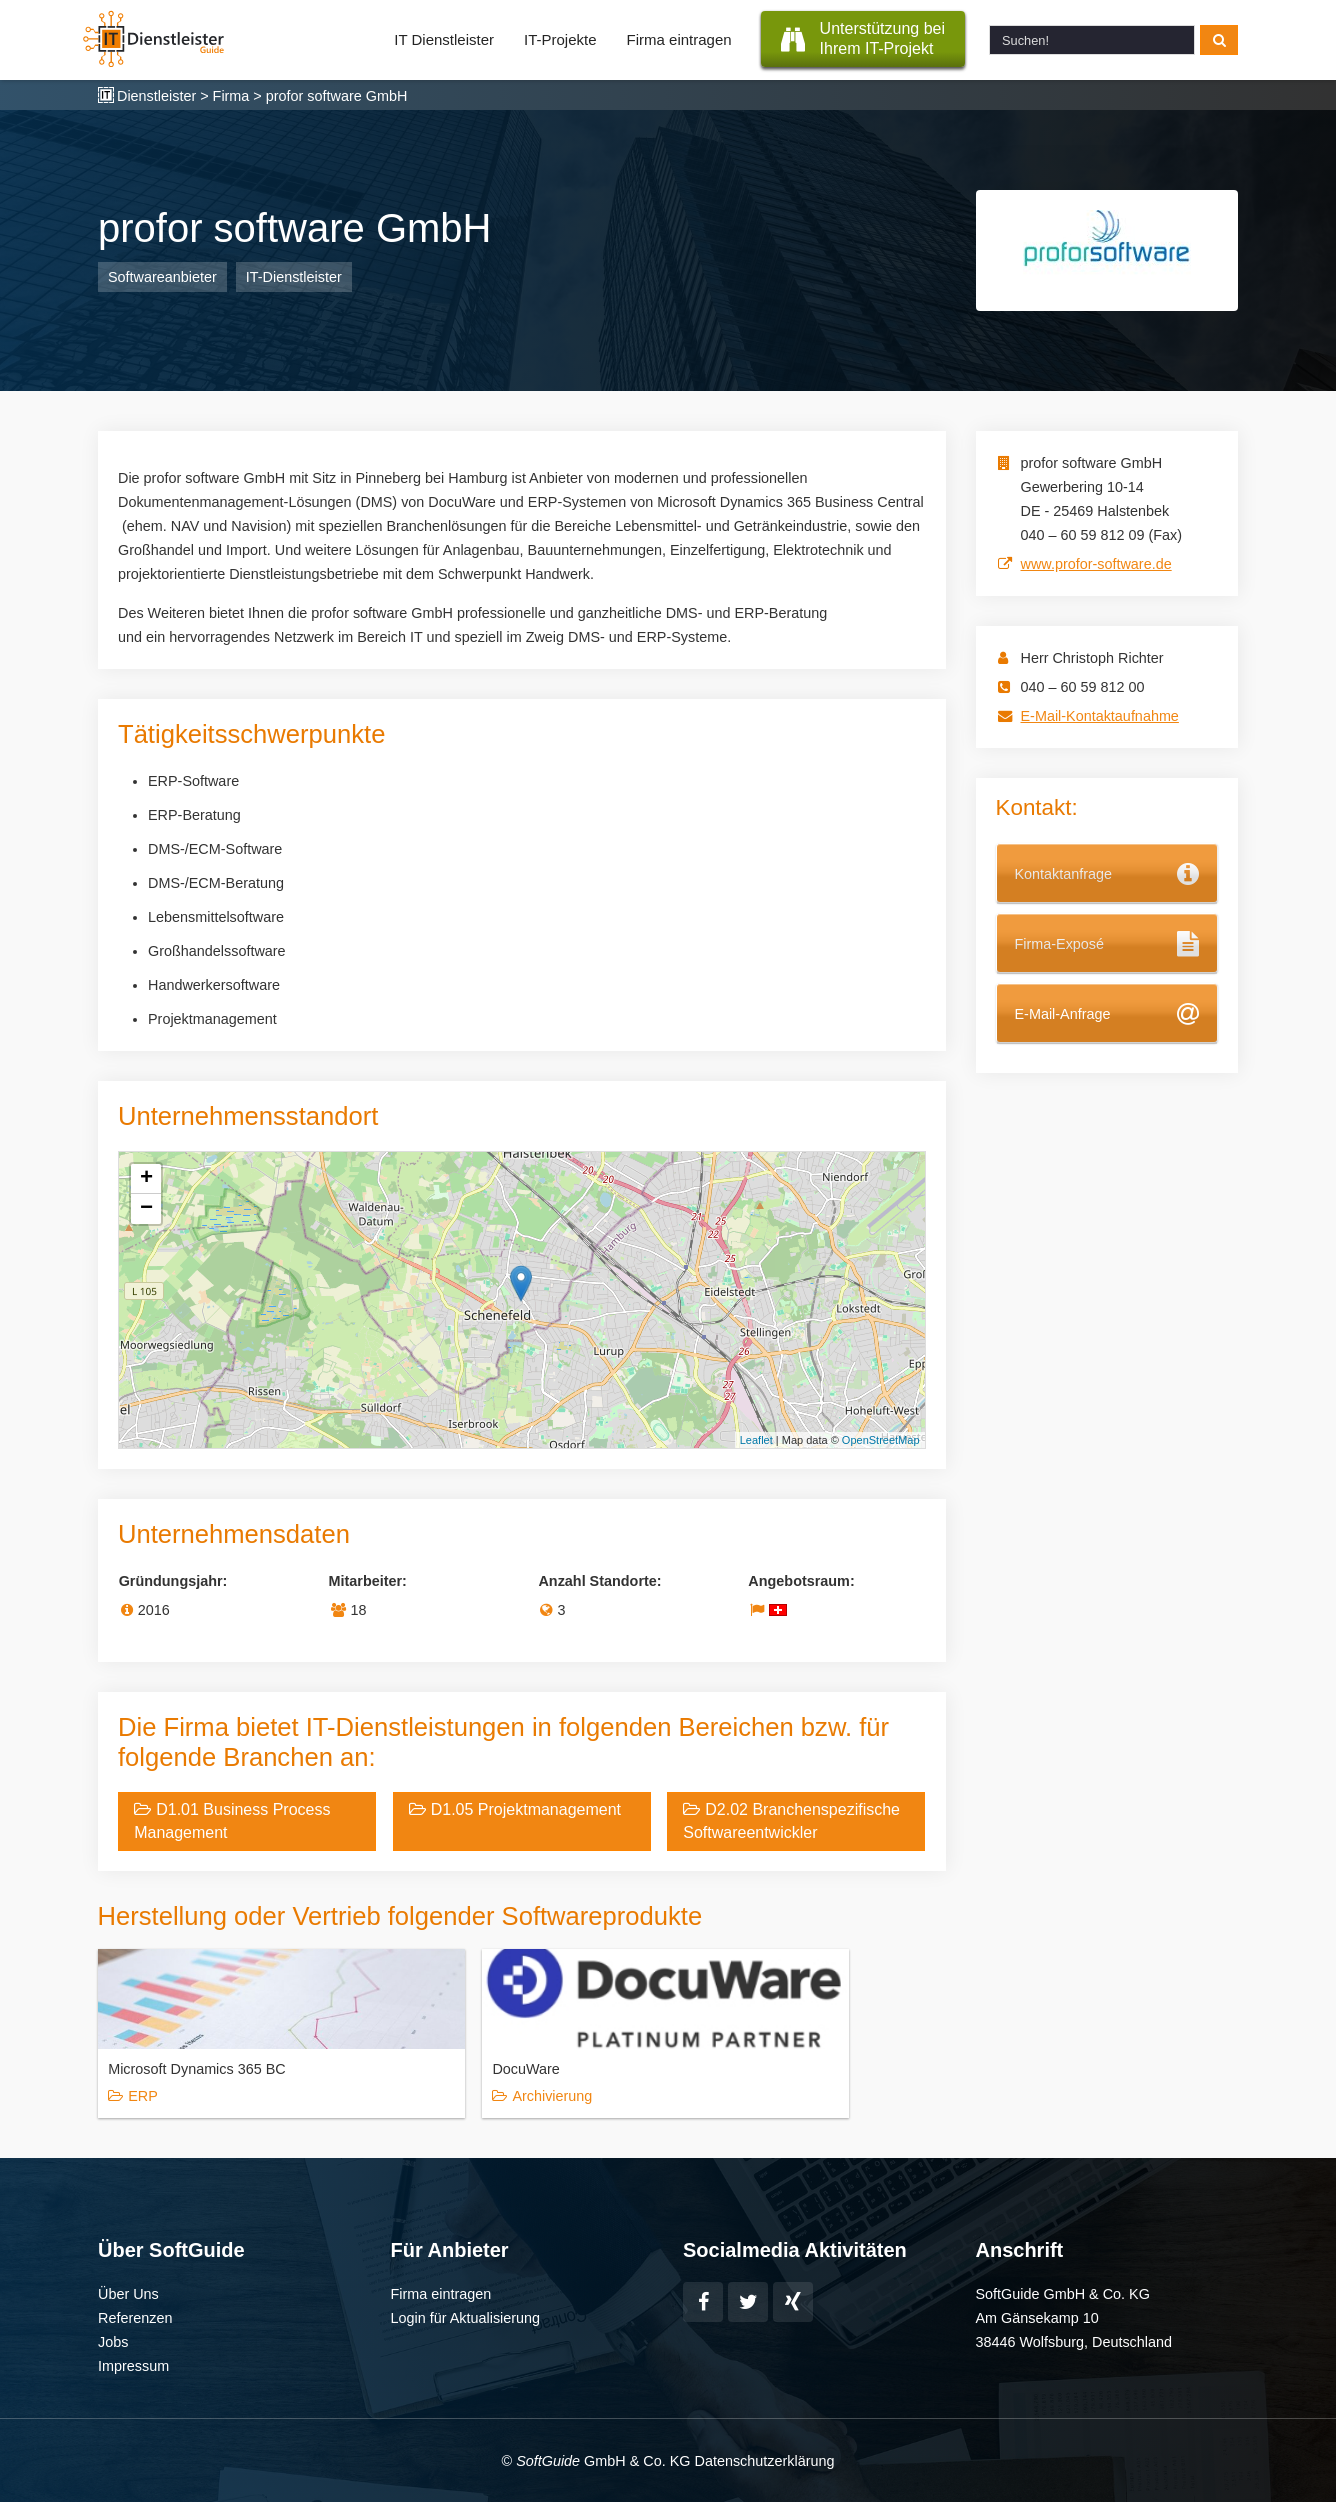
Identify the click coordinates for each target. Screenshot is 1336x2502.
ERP (143, 2096)
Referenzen (135, 2317)
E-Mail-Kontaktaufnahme (1100, 716)
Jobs (113, 2341)
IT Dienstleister (444, 39)
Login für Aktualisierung (466, 2317)
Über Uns (128, 2293)
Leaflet (756, 1440)
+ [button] (146, 1179)
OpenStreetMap (881, 1440)
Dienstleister (156, 96)
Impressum (133, 2365)
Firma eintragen (679, 39)
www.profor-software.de (1096, 564)
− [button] (146, 1209)
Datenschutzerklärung (764, 2460)
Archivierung (456, 2096)
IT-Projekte (560, 39)
